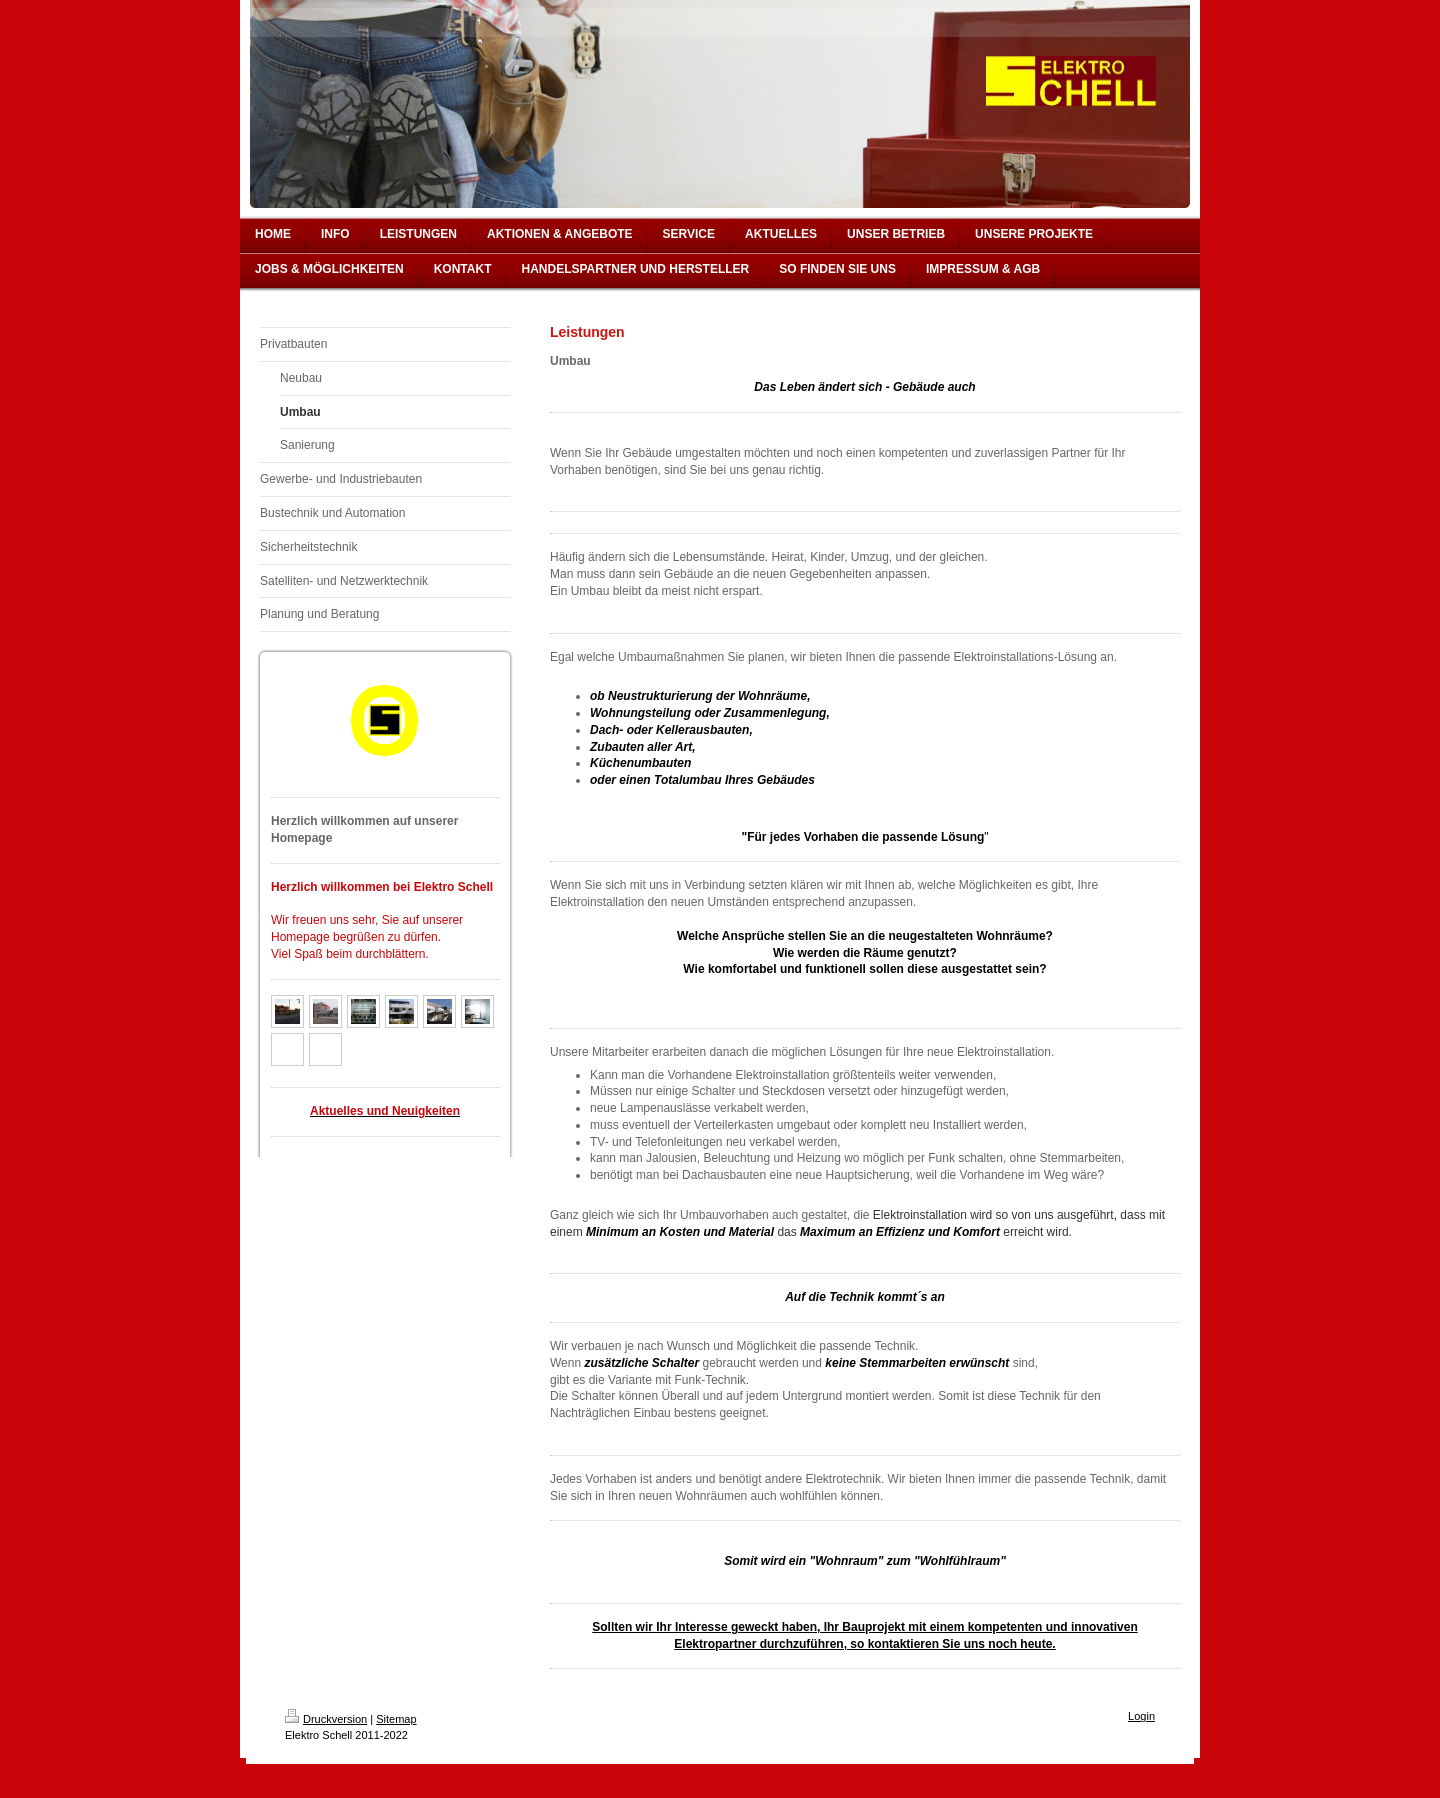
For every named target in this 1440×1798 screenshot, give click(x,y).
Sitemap (396, 1719)
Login (1141, 1716)
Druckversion (326, 1719)
